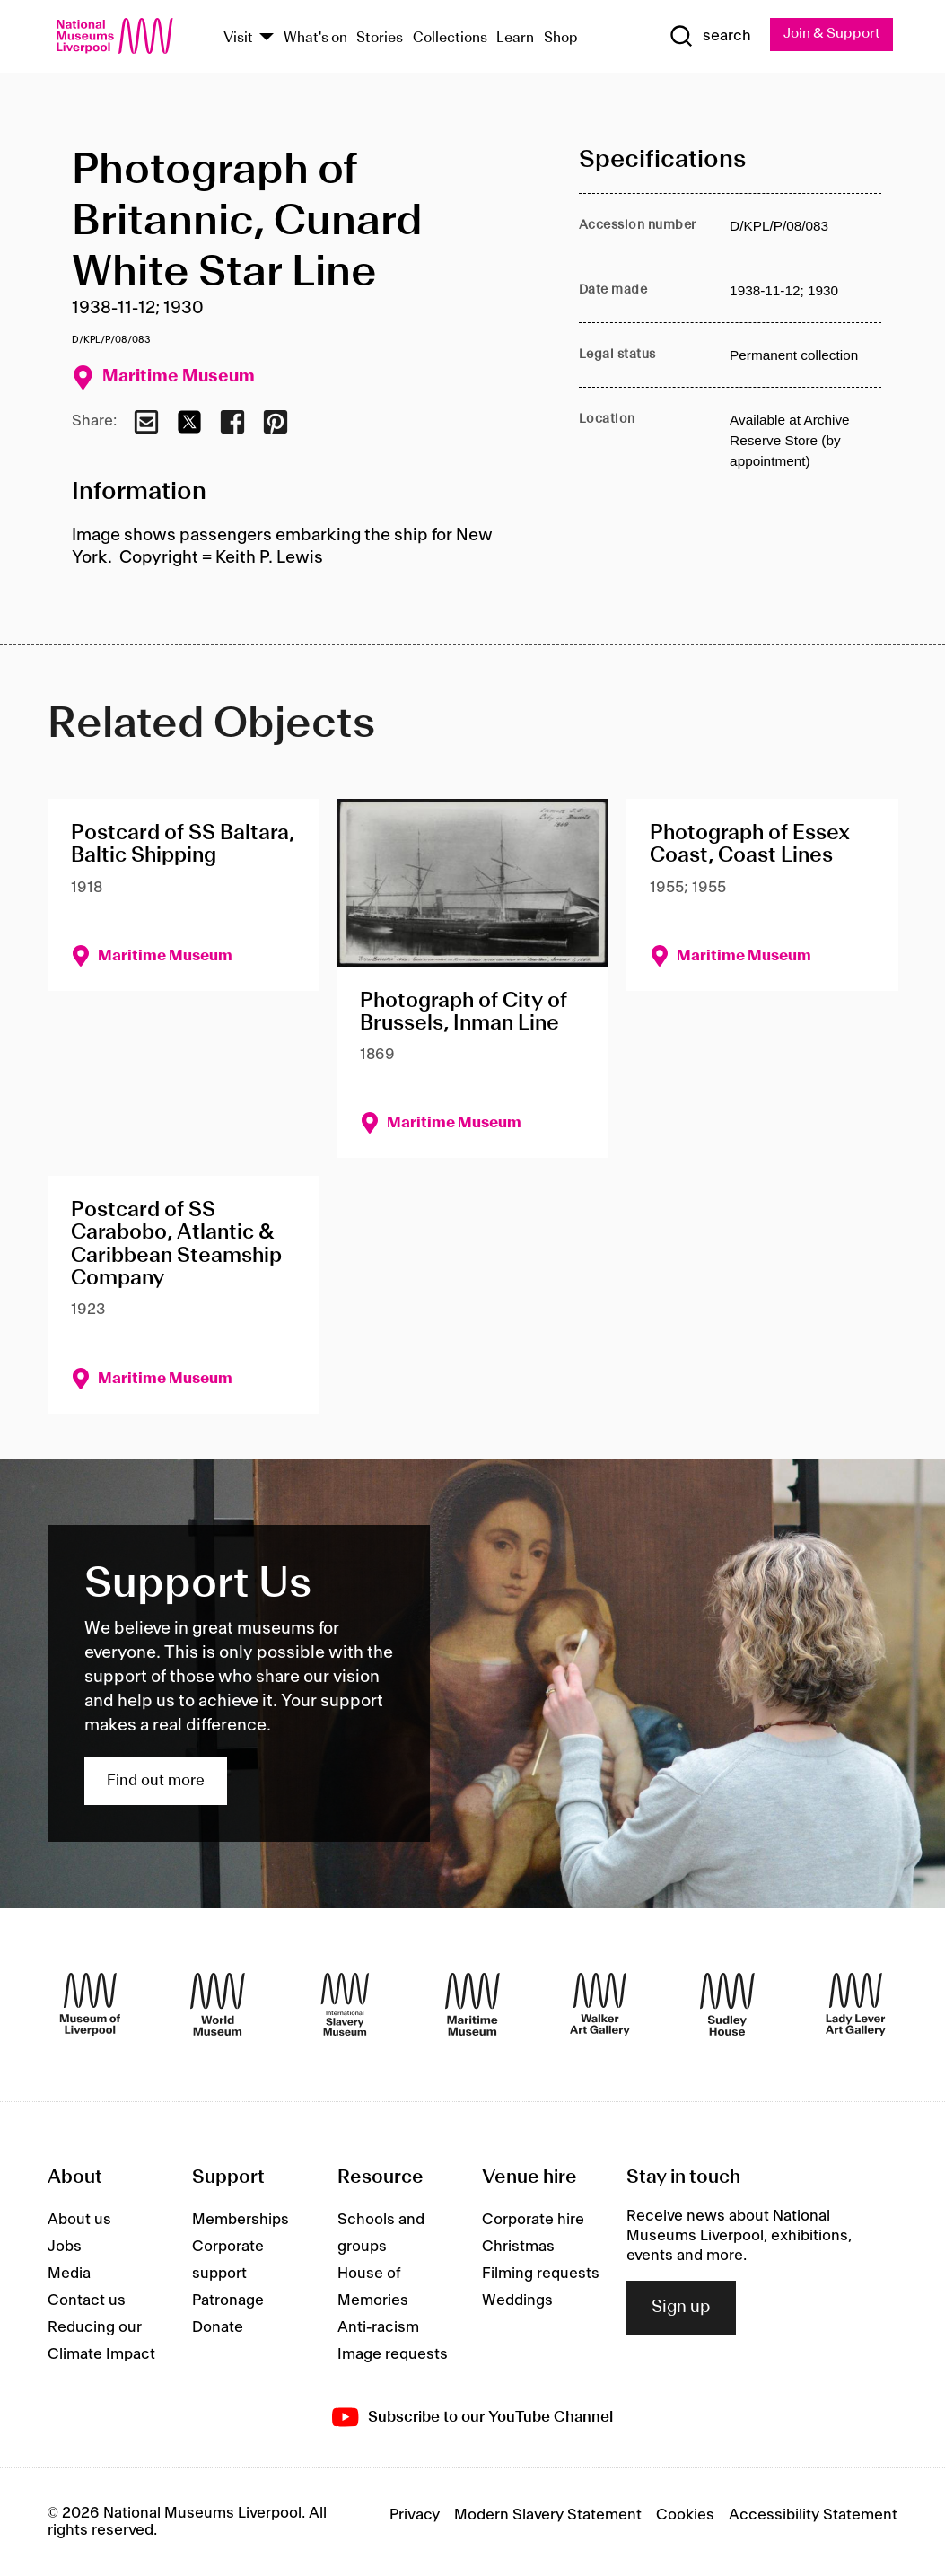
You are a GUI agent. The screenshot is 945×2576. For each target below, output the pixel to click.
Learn (515, 38)
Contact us (87, 2301)
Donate (217, 2328)
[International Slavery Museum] (345, 2005)
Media (69, 2274)
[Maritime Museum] (472, 2005)
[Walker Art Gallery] (600, 2005)
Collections (450, 38)
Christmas (518, 2247)
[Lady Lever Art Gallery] (855, 2005)
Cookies (685, 2516)
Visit (238, 38)
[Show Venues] (266, 39)
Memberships (240, 2220)
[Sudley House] (727, 2005)
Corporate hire (533, 2220)
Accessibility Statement (813, 2516)
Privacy (414, 2516)
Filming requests (540, 2274)
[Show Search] (707, 36)
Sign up (681, 2309)
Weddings (517, 2301)
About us (79, 2220)
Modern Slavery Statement (548, 2516)
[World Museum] (217, 2005)
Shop (561, 38)
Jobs (65, 2247)
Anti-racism (378, 2328)
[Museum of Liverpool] (90, 2005)
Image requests (392, 2355)
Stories (379, 38)
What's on (315, 38)
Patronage (228, 2301)
